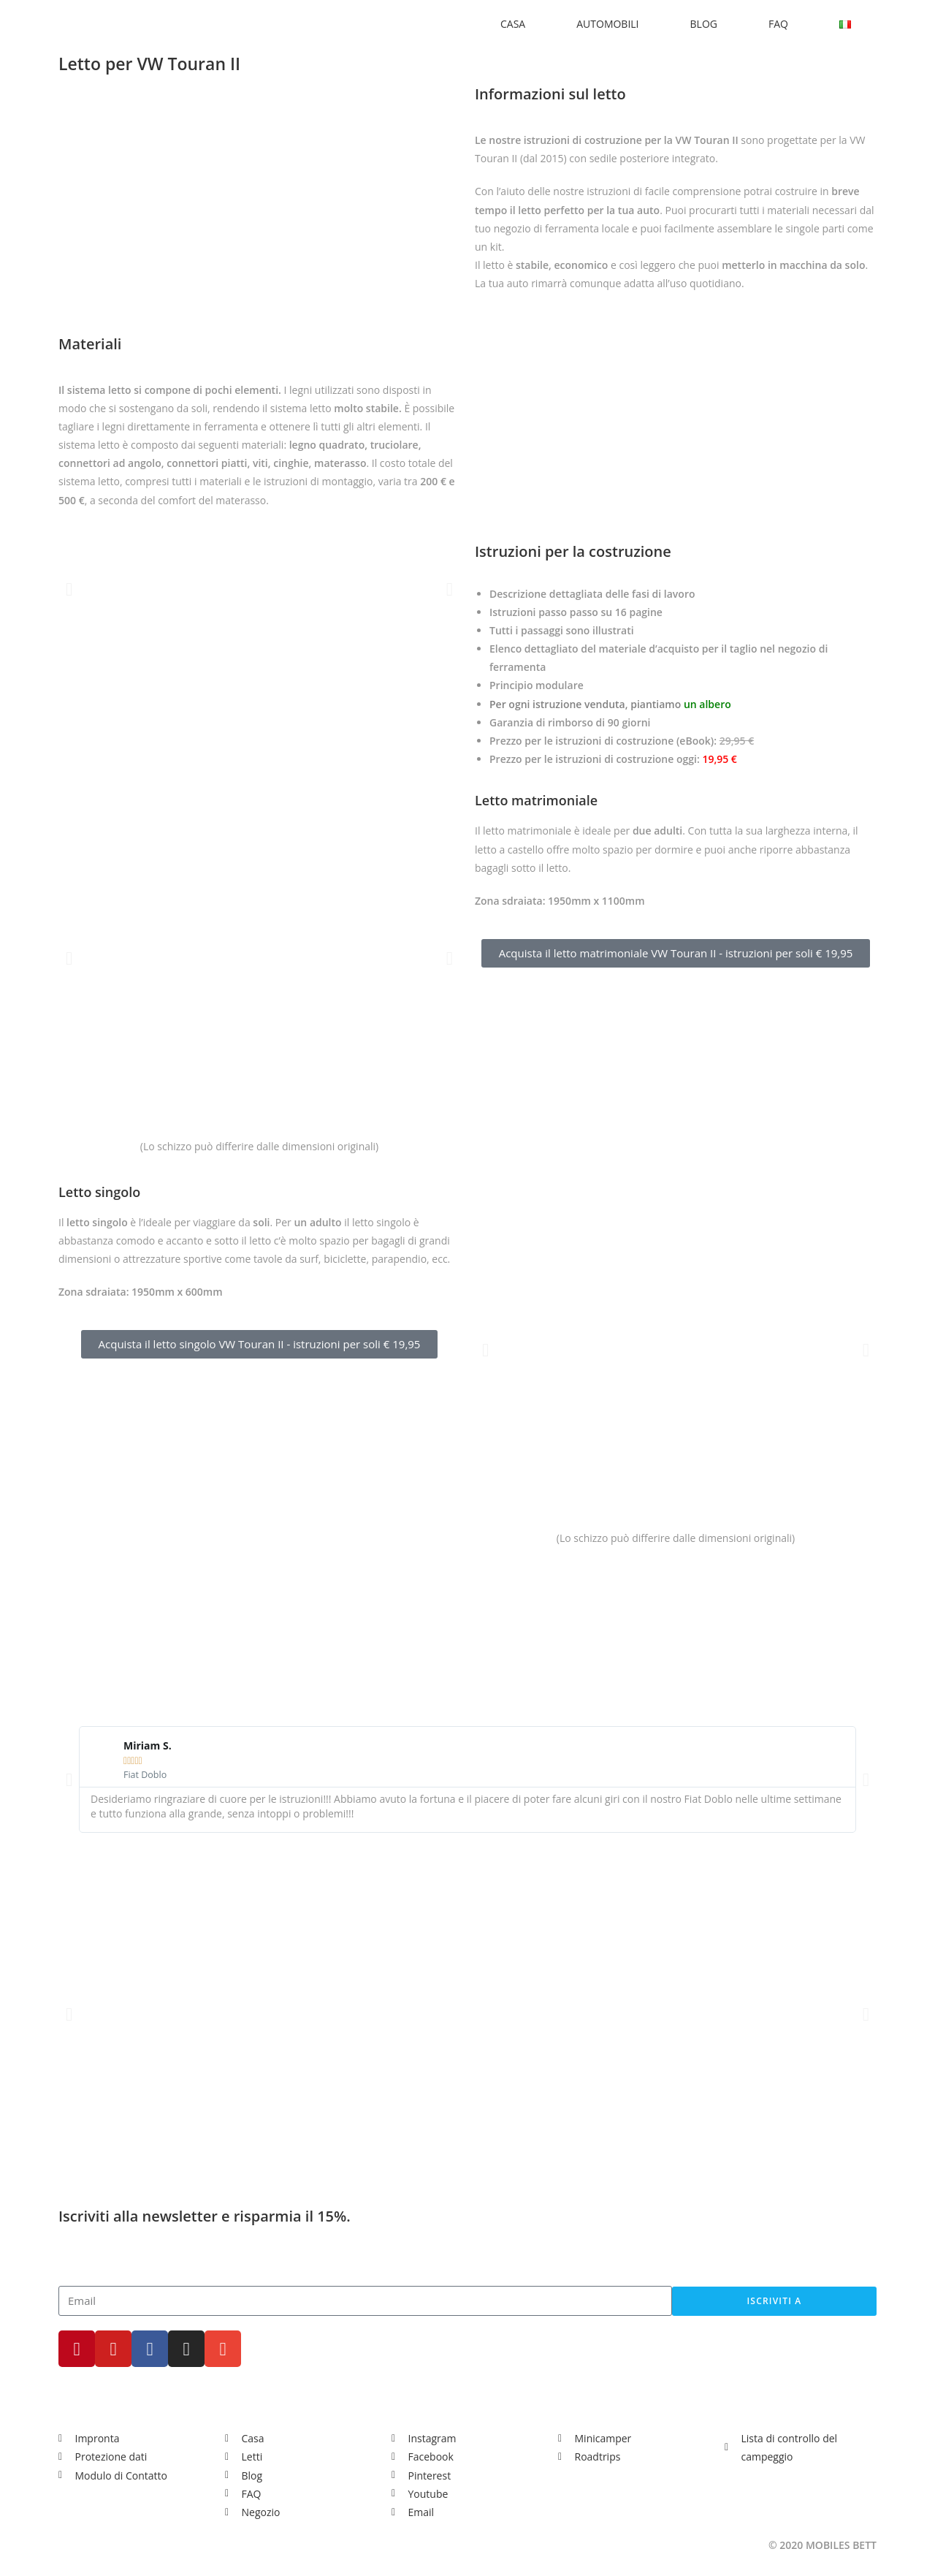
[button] (69, 589)
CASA (512, 24)
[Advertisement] (467, 1609)
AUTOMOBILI (607, 24)
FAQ (778, 24)
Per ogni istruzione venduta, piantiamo (610, 704)
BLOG (703, 24)
